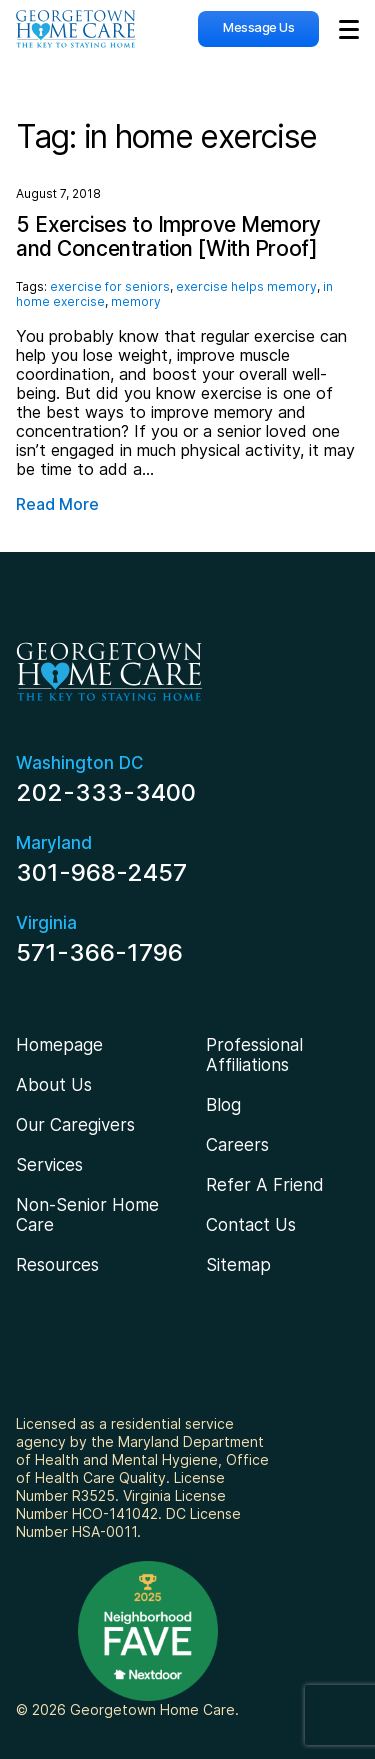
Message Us (258, 27)
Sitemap (238, 1265)
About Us (54, 1085)
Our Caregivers (75, 1125)
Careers (237, 1145)
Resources (57, 1265)
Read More (57, 504)
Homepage (59, 1045)
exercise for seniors (110, 286)
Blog (223, 1105)
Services (49, 1165)
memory (136, 301)
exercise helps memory (246, 286)
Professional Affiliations (254, 1055)
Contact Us (251, 1225)
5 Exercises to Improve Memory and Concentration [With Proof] (168, 236)
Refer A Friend (265, 1185)
